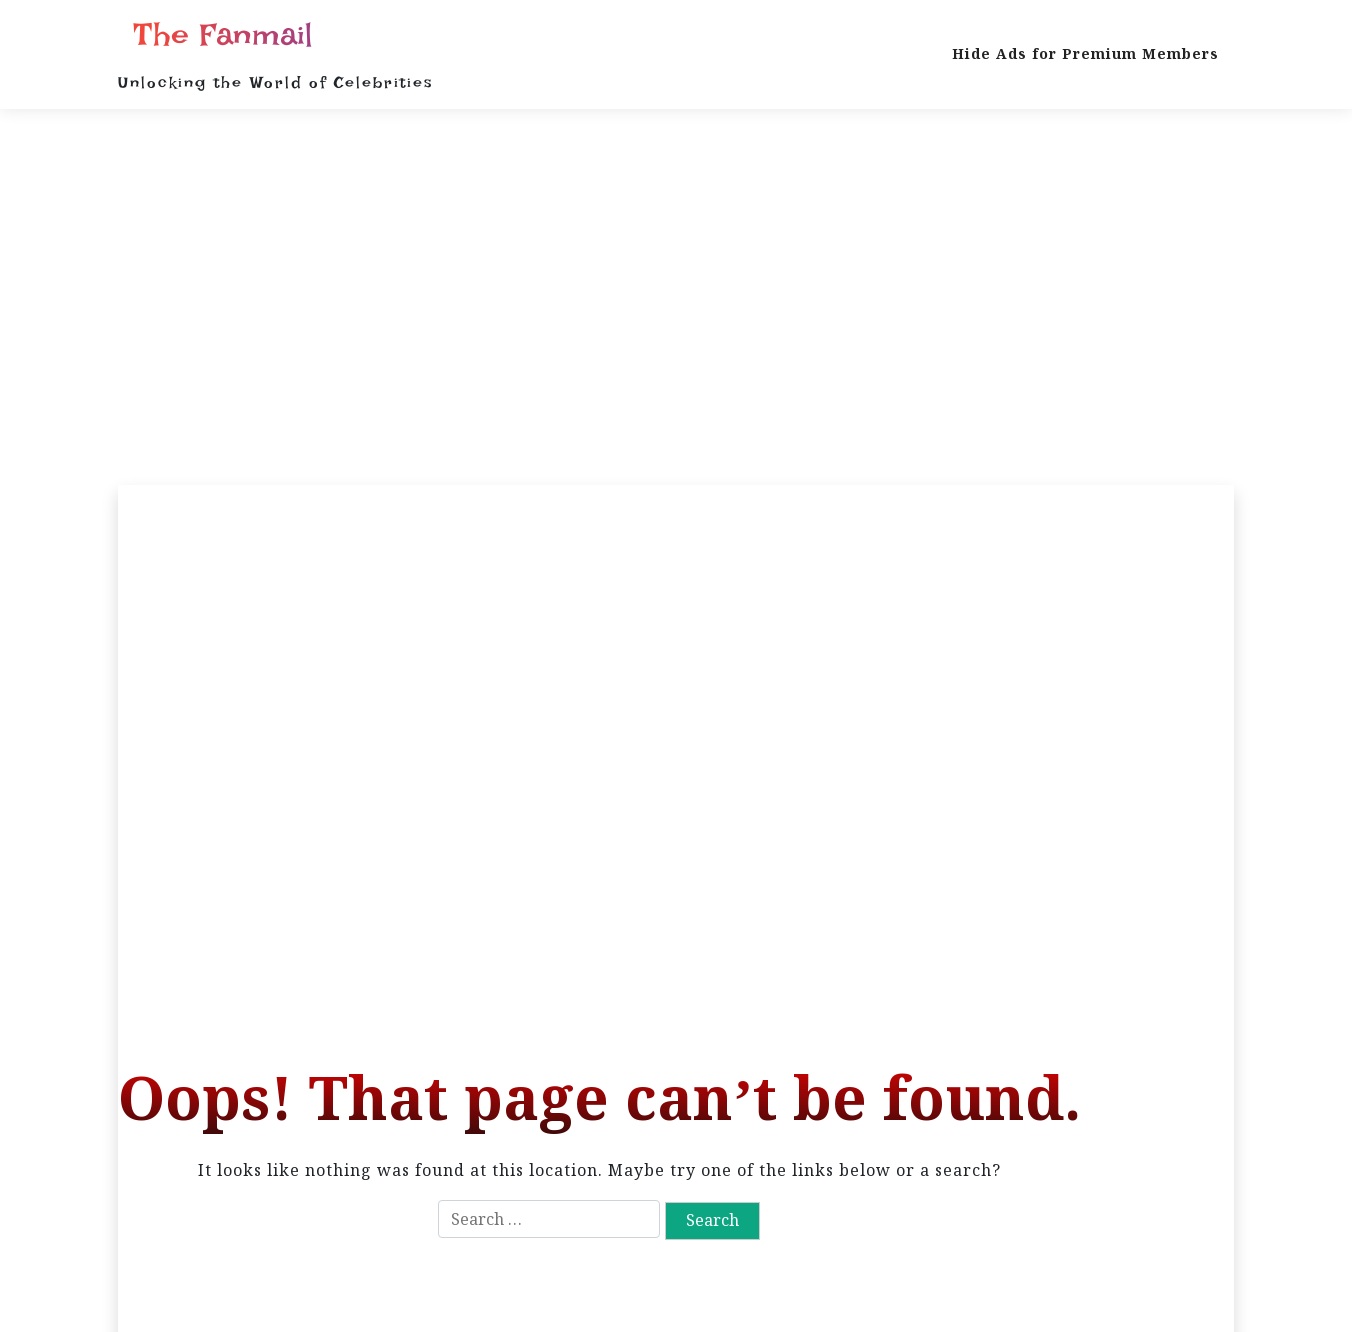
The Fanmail (223, 35)
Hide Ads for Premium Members (1085, 53)
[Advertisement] (676, 297)
